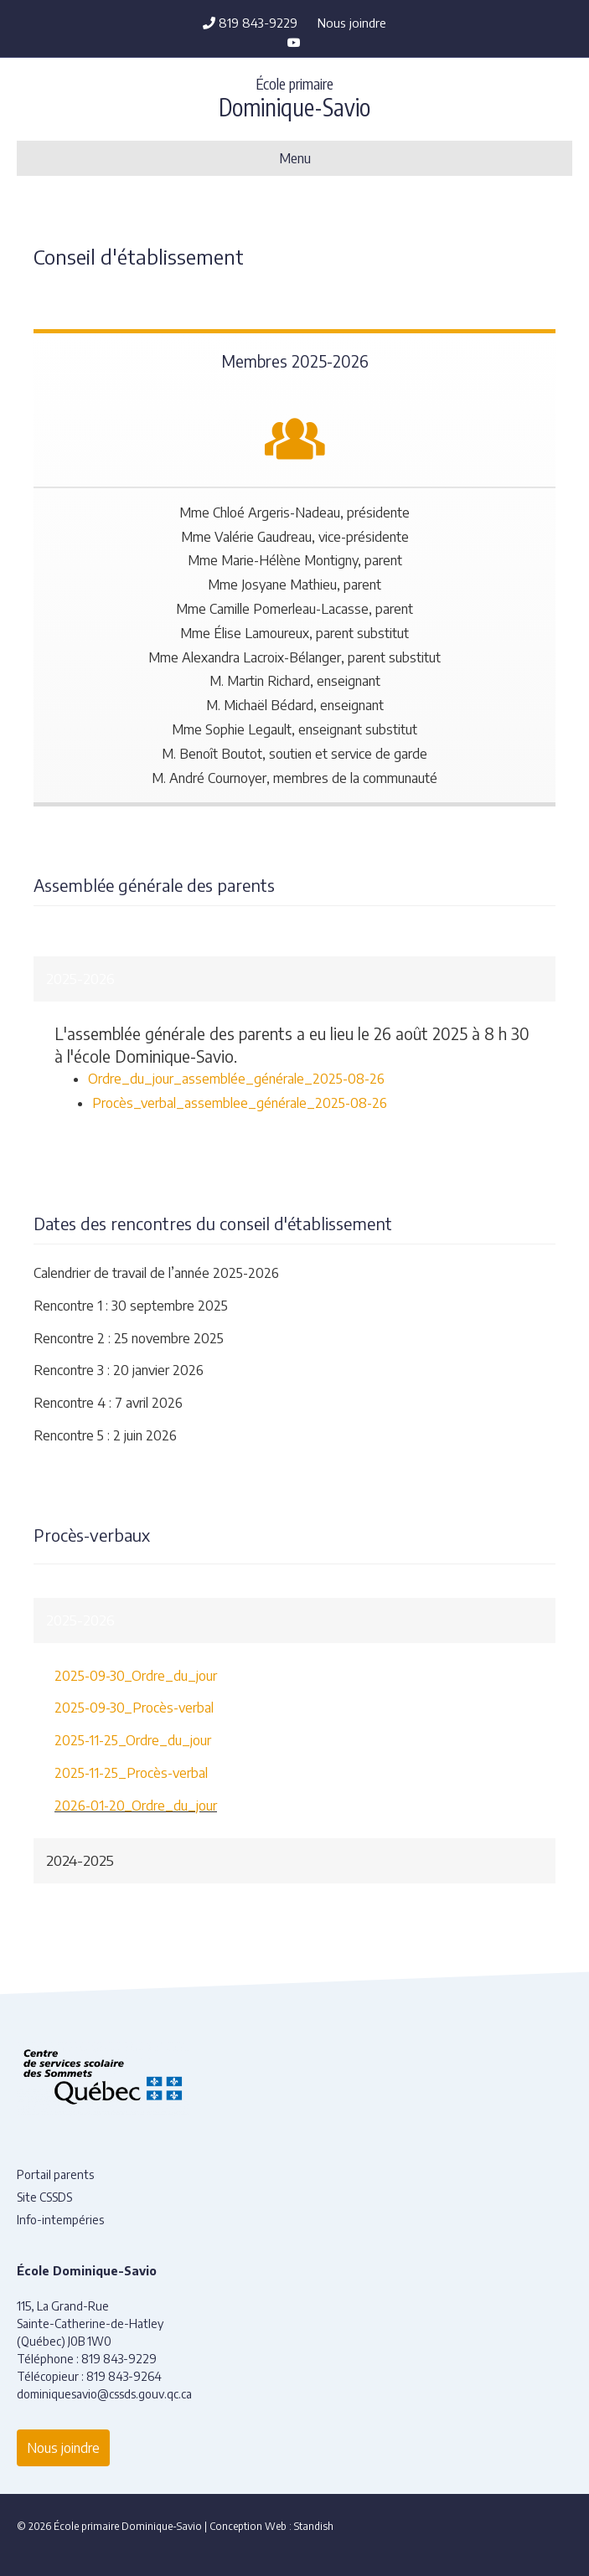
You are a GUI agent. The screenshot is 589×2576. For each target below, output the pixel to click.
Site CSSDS (44, 2197)
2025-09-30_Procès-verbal (134, 1707)
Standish (313, 2526)
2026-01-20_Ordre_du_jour (135, 1805)
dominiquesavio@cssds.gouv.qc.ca (104, 2394)
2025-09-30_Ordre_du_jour (135, 1675)
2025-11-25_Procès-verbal (131, 1773)
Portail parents (55, 2174)
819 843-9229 (250, 22)
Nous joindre (352, 22)
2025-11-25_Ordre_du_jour (132, 1740)
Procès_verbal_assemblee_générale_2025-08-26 (239, 1103)
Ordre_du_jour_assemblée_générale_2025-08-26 (236, 1078)
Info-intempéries (60, 2220)
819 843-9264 (124, 2376)
